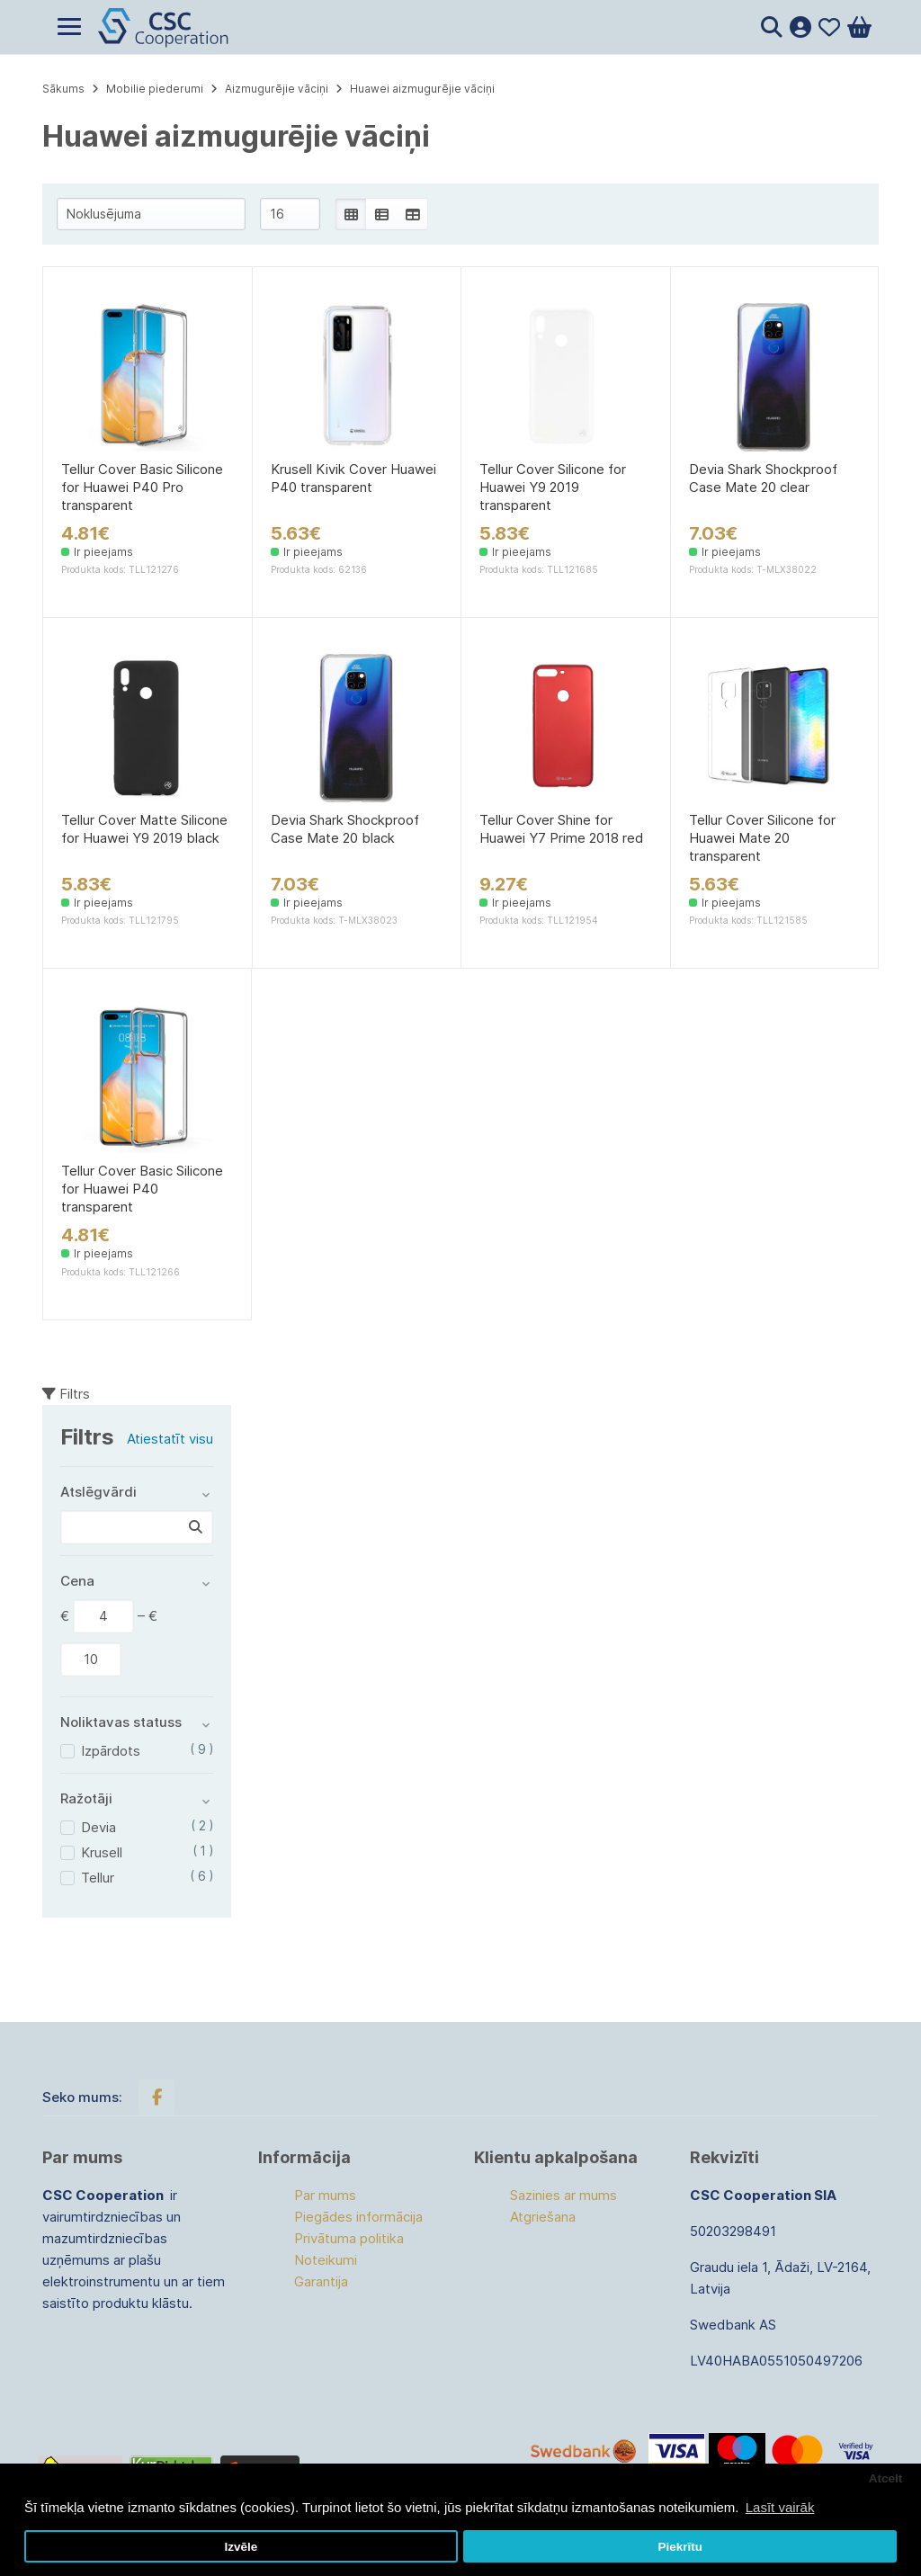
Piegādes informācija (358, 2216)
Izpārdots (110, 1750)
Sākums (63, 88)
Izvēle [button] (240, 2547)
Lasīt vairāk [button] (780, 2507)
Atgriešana (543, 2216)
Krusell (101, 1852)
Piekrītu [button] (679, 2547)
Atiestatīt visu (170, 1438)
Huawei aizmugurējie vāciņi (422, 88)
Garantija (321, 2281)
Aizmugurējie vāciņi (276, 88)
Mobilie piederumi (154, 88)
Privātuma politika (349, 2238)
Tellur (97, 1877)
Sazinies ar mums (563, 2195)
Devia (98, 1827)
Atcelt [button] (886, 2478)
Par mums (325, 2195)
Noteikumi (325, 2259)
